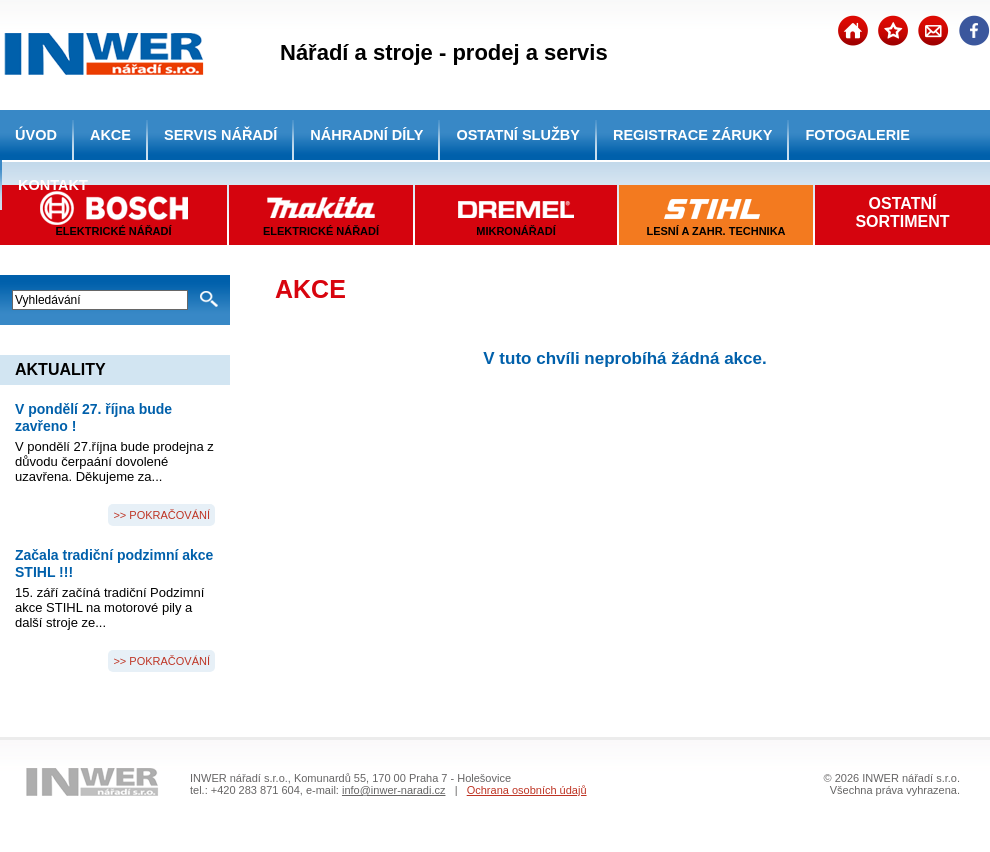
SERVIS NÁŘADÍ (220, 135)
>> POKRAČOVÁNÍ (161, 515)
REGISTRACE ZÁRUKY (693, 135)
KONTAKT (53, 185)
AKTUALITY (60, 369)
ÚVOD (36, 135)
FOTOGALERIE (857, 135)
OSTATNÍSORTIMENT (902, 212)
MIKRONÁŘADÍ (515, 231)
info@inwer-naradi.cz (394, 790)
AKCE (110, 135)
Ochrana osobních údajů (527, 790)
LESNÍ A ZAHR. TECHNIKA (715, 231)
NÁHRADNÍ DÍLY (366, 135)
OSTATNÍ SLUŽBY (518, 135)
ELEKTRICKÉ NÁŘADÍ (321, 231)
